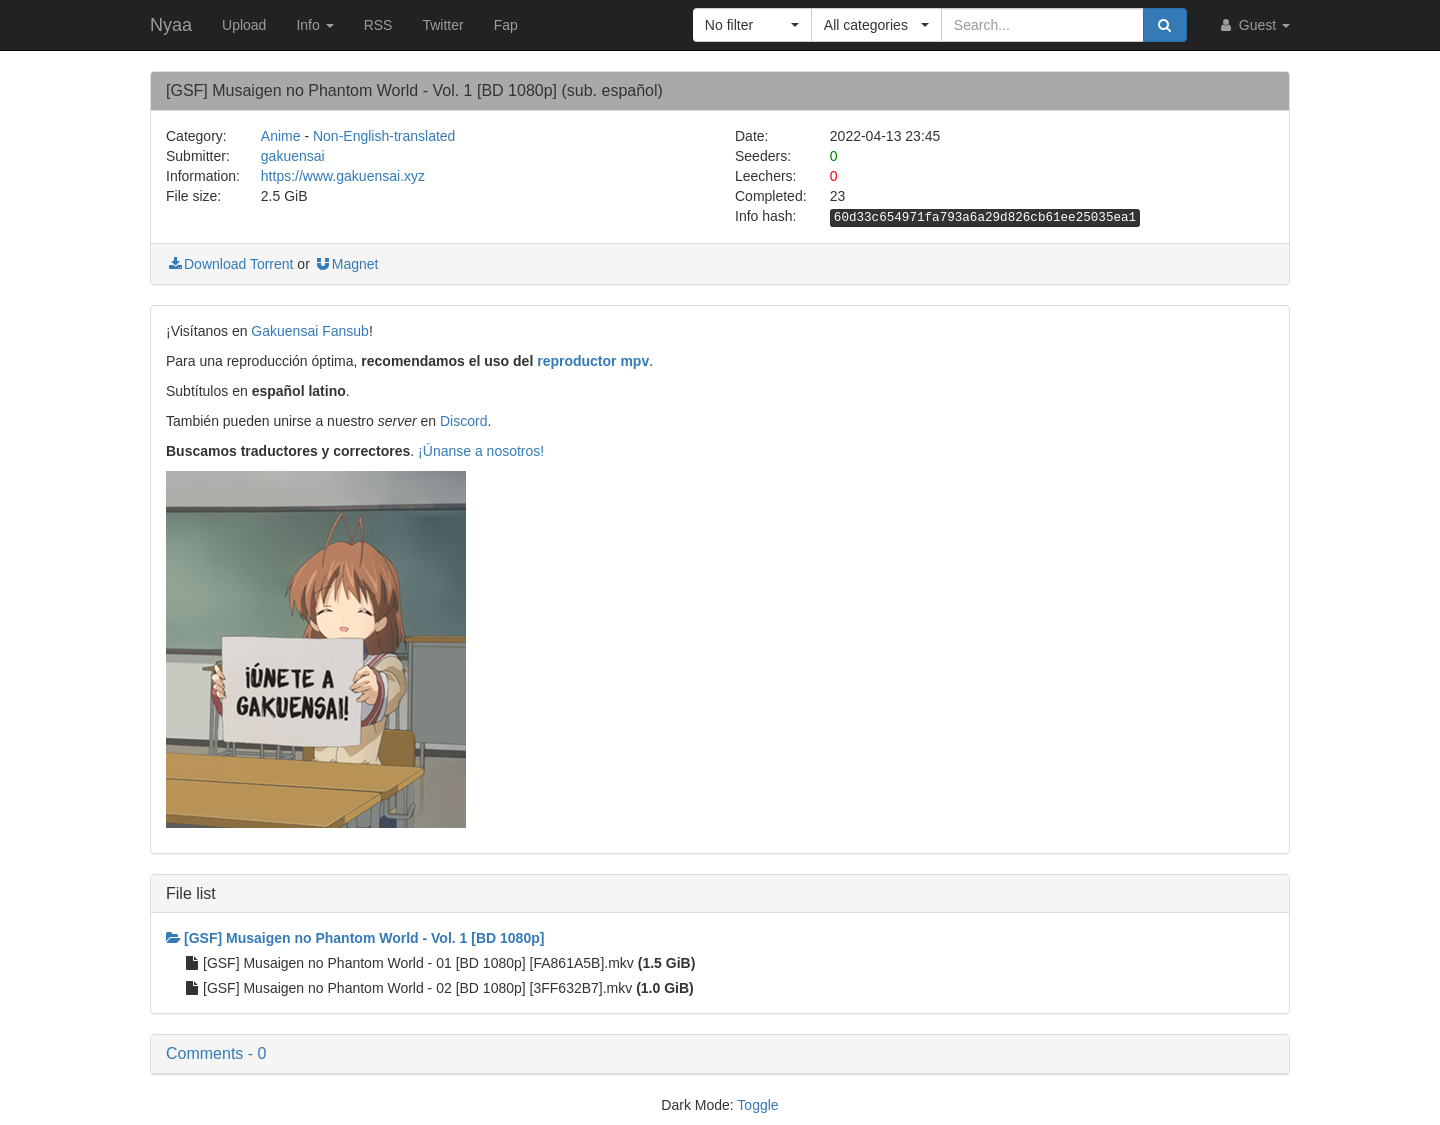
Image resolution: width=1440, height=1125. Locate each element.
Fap (506, 25)
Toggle (757, 1105)
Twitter (442, 25)
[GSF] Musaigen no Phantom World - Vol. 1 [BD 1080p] (355, 938)
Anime (281, 136)
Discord (463, 421)
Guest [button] (1253, 25)
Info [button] (314, 25)
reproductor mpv (593, 361)
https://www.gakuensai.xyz (343, 176)
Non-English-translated (384, 136)
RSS (378, 25)
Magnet (346, 264)
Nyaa (171, 25)
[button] (752, 25)
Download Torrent (229, 264)
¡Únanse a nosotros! (481, 451)
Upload (244, 25)
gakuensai (293, 156)
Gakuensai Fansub (310, 331)
